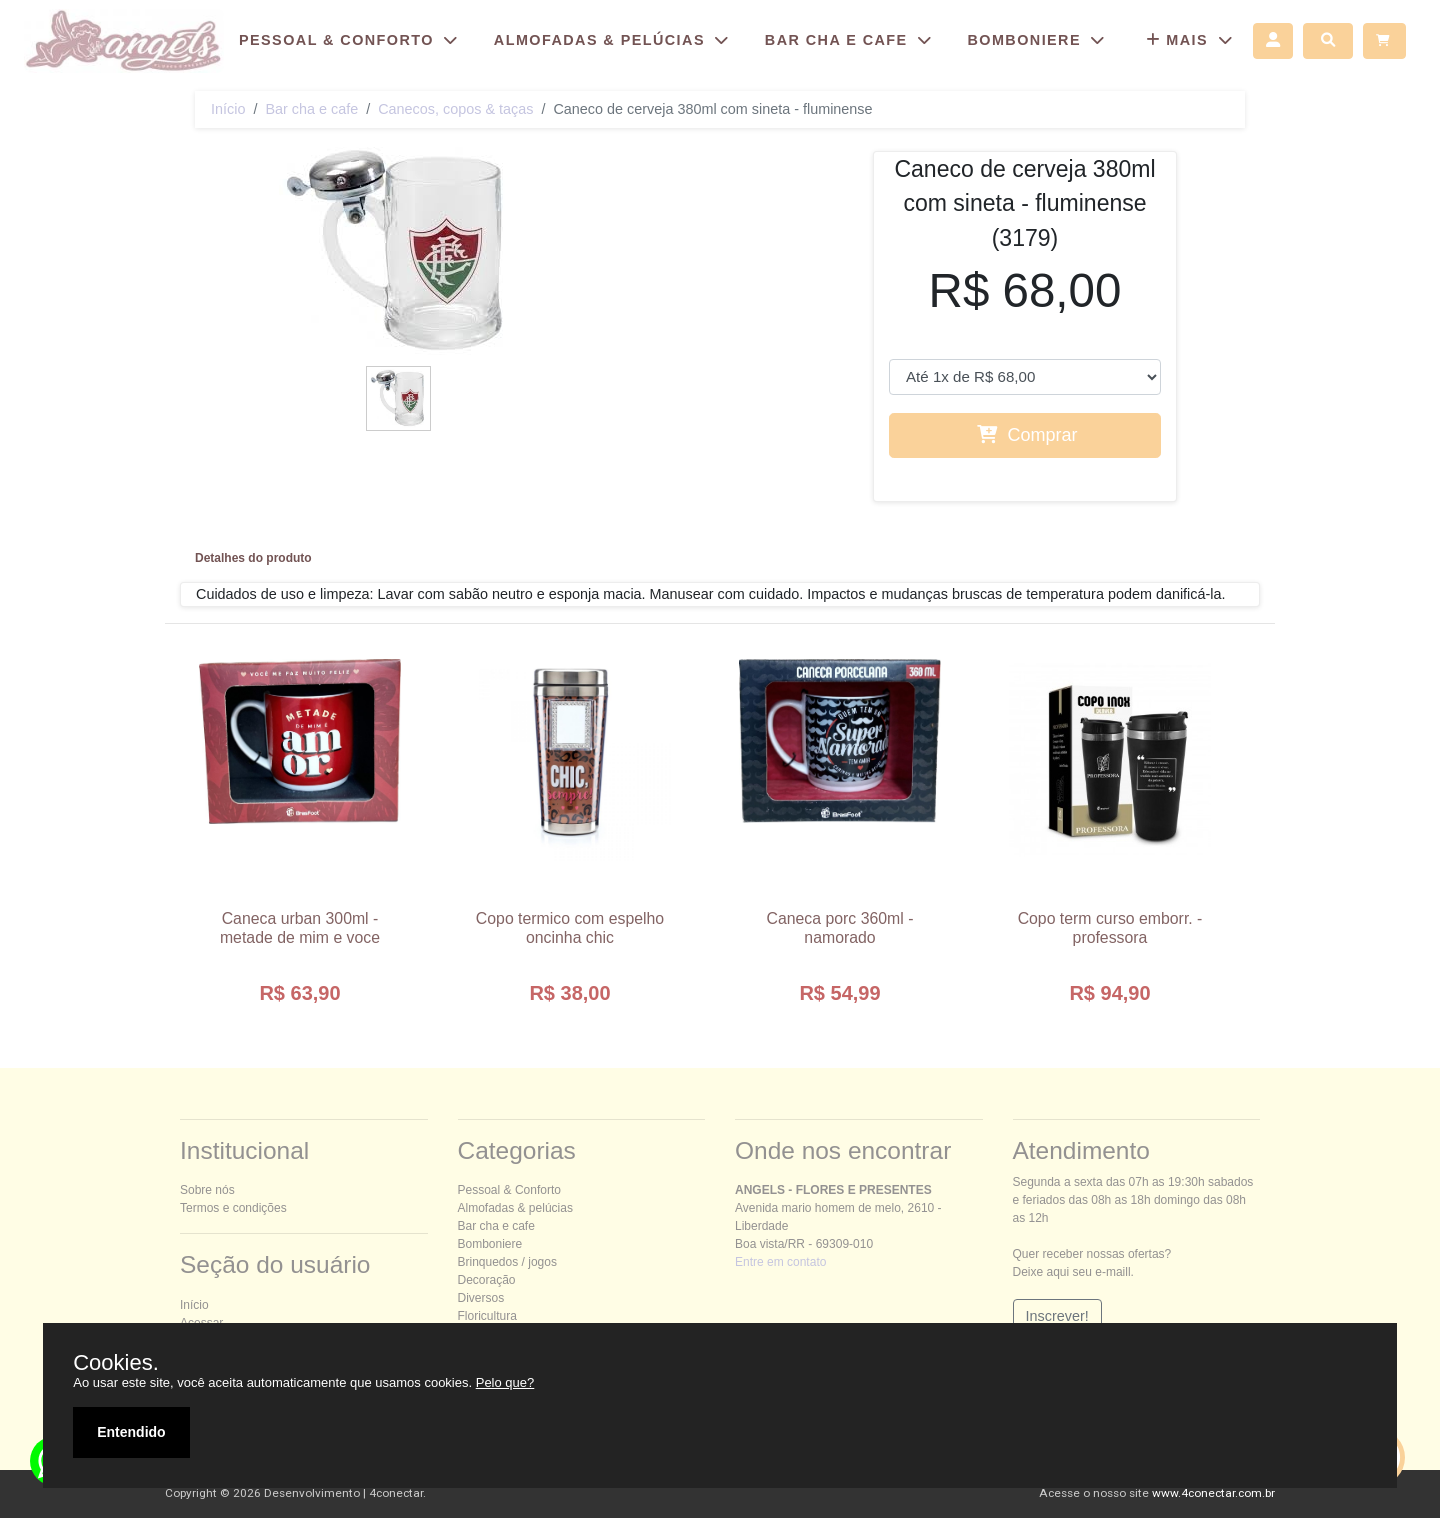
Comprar (1027, 435)
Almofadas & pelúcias (515, 1208)
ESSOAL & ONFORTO (351, 40)
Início (228, 109)
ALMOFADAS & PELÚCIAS (614, 40)
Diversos (481, 1298)
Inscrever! (1057, 1316)
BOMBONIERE (1038, 40)
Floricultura (487, 1316)
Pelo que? (505, 1382)
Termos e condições (233, 1208)
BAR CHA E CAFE (851, 40)
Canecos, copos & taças (455, 109)
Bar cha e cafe (311, 109)
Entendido (131, 1432)
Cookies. (116, 1363)
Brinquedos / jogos (507, 1262)
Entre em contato (780, 1262)
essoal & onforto (509, 1190)
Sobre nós (207, 1190)
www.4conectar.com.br (1213, 1493)
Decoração (487, 1280)
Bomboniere (490, 1244)
